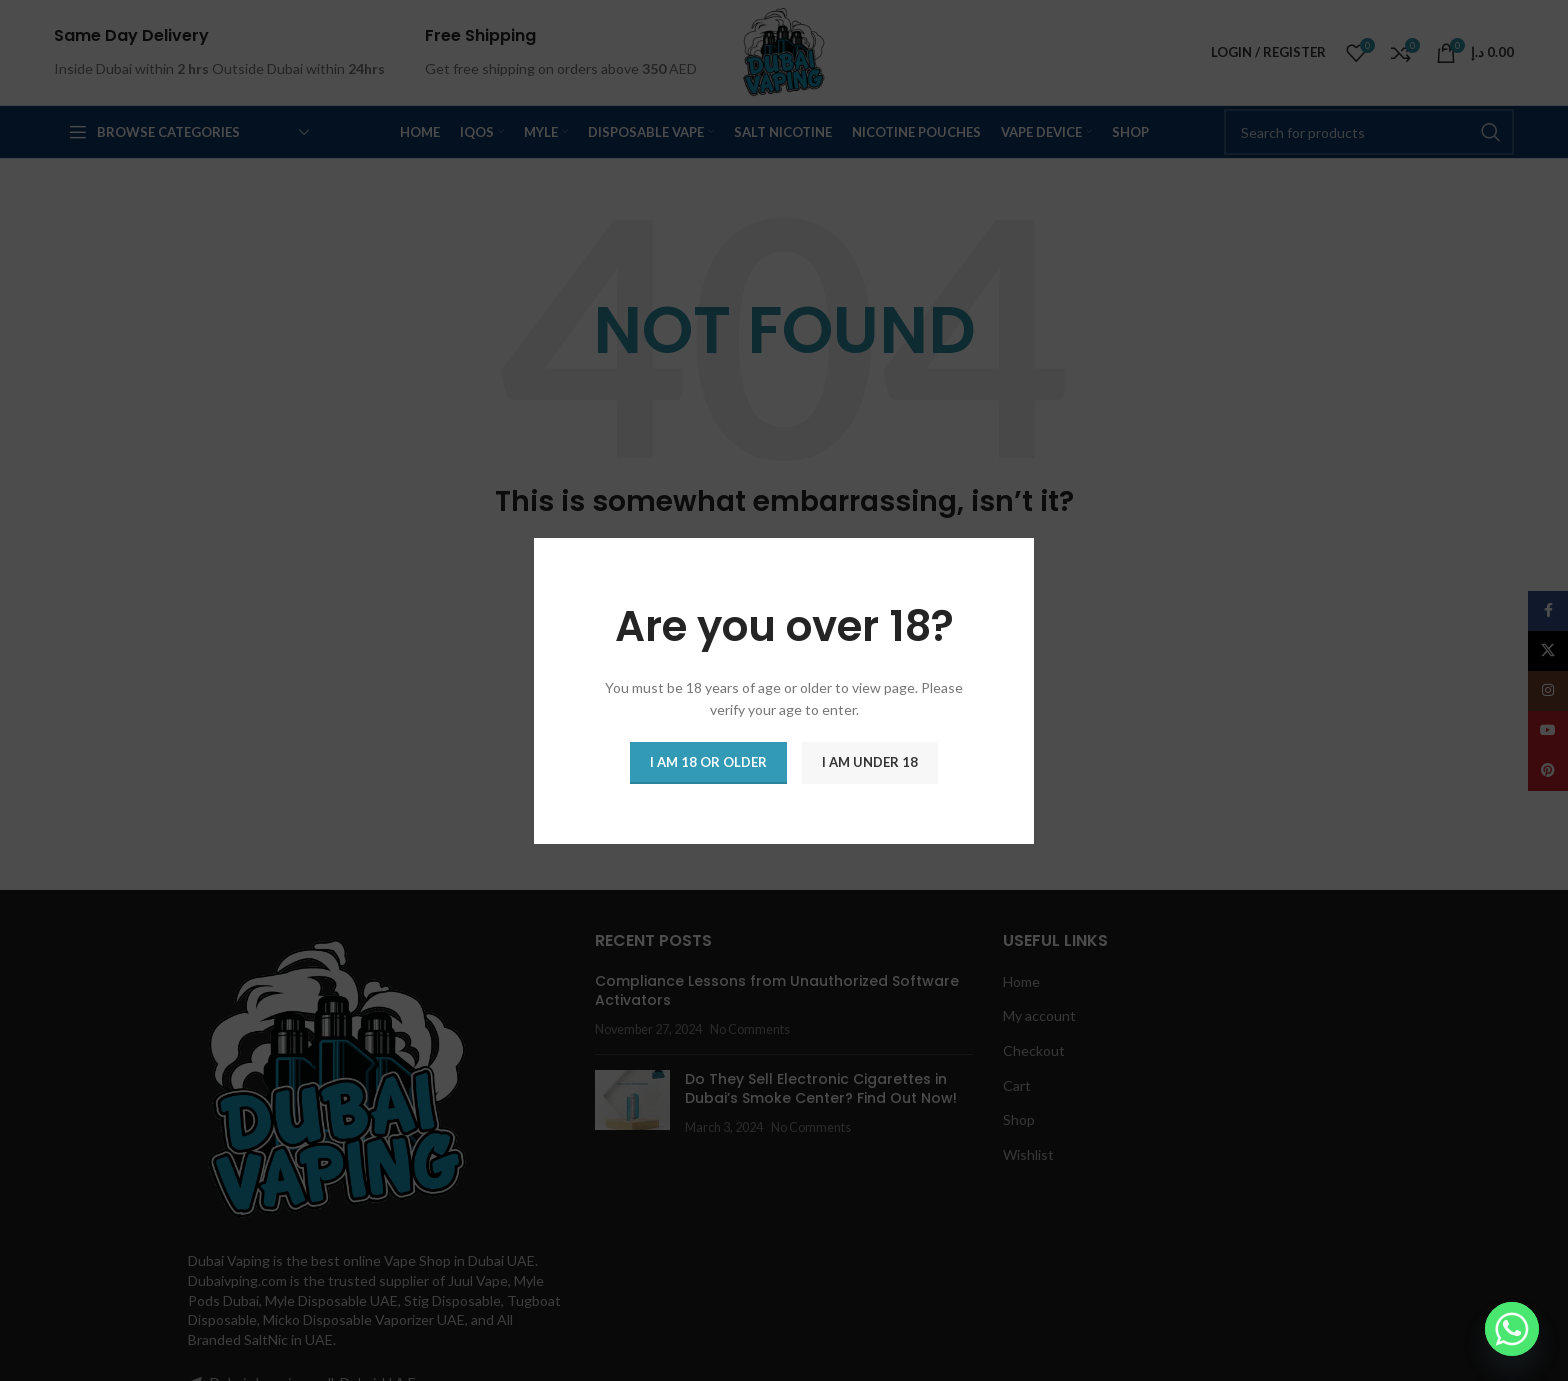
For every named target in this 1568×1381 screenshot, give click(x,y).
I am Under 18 (870, 761)
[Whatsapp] (1512, 1329)
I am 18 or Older (708, 761)
